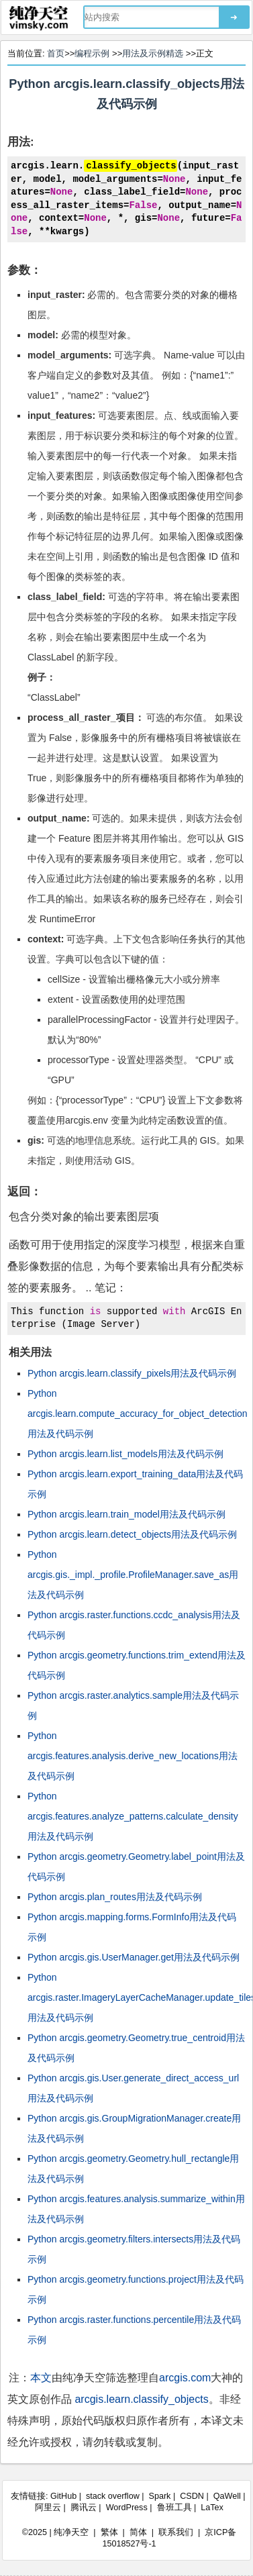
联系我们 (175, 2532)
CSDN (192, 2496)
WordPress (127, 2507)
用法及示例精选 (152, 53)
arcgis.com (185, 2377)
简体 (138, 2532)
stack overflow (113, 2496)
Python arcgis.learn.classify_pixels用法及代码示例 (132, 1373)
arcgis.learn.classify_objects (141, 2399)
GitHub (63, 2496)
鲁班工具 (174, 2507)
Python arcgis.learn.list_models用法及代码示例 (125, 1453)
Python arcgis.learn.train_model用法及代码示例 (126, 1514)
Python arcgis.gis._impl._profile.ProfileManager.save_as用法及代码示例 (133, 1574)
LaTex (212, 2507)
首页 (55, 53)
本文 (41, 2377)
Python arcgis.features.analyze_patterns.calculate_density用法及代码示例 (133, 1816)
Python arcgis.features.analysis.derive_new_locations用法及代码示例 (133, 1755)
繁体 (109, 2532)
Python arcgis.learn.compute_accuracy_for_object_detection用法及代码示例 (138, 1413)
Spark (160, 2496)
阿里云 (48, 2507)
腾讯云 (83, 2507)
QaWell (227, 2496)
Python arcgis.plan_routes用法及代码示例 (115, 1896)
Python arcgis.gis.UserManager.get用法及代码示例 (134, 1957)
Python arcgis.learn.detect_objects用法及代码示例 (132, 1534)
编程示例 (91, 53)
